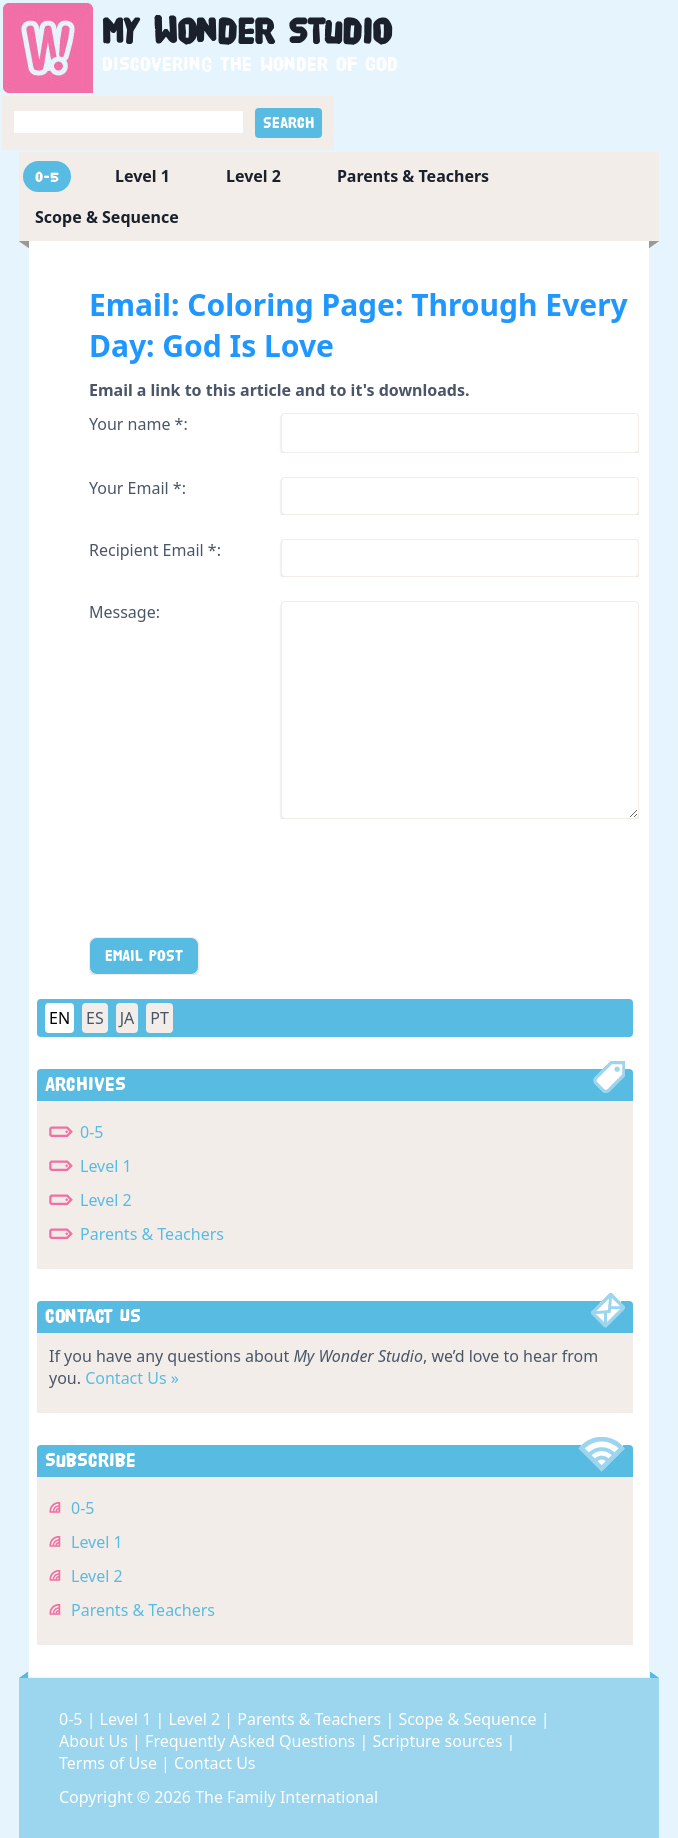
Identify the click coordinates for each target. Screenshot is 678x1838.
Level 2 (253, 176)
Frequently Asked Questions (252, 1741)
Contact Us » (132, 1378)
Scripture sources (439, 1741)
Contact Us (214, 1763)
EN (59, 1018)
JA (127, 1018)
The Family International (286, 1797)
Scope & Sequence (107, 217)
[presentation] (241, 882)
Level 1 (142, 176)
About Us (95, 1741)
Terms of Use (110, 1763)
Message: (124, 612)
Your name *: (138, 424)
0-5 (47, 176)
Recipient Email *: (155, 550)
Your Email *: (137, 488)
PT (159, 1018)
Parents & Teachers (413, 176)
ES (95, 1018)
